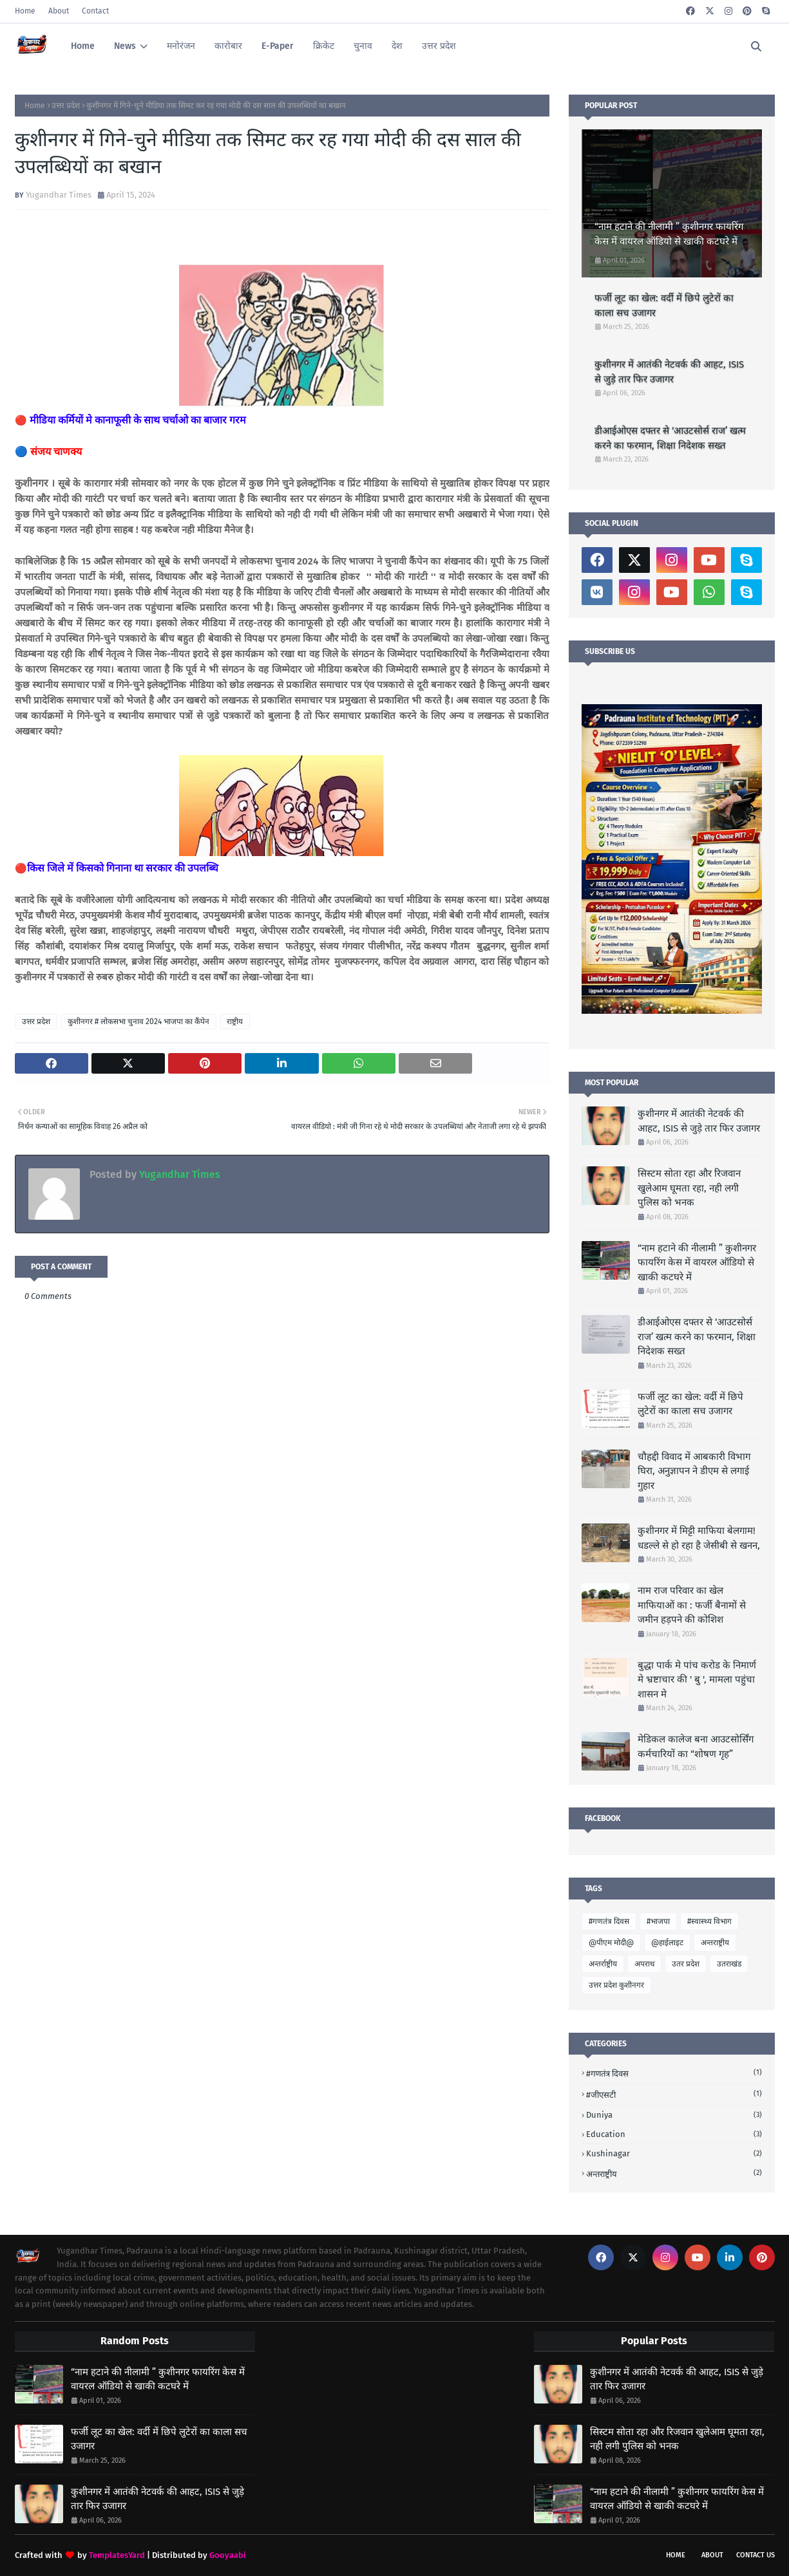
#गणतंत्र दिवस (609, 1921)
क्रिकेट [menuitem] (323, 46)
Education (674, 2134)
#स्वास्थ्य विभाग (709, 1921)
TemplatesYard (117, 2555)
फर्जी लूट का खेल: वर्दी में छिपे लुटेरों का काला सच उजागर (664, 305)
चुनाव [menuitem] (363, 46)
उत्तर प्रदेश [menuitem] (439, 46)
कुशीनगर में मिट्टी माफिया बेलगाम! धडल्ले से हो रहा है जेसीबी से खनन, (699, 1538)
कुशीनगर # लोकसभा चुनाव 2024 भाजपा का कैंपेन (138, 1021)
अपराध (644, 1963)
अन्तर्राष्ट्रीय (603, 1963)
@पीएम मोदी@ (611, 1942)
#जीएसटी (674, 2094)
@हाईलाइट (667, 1942)
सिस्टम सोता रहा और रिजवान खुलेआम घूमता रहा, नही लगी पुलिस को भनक (689, 1188)
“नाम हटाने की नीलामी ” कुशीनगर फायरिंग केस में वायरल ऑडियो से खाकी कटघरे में (668, 234)
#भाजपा (658, 1921)
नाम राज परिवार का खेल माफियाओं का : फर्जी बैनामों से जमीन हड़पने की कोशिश (692, 1605)
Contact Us (755, 2555)
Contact (95, 10)
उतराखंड (729, 1963)
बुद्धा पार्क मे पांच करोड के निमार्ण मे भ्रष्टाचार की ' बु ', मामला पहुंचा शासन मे (697, 1679)
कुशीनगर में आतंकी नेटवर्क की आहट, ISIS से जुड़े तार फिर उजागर (669, 372)
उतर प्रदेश (685, 1963)
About (58, 10)
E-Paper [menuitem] (277, 46)
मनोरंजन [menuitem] (181, 46)
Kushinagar (674, 2153)
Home (25, 10)
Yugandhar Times (58, 195)
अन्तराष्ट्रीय (715, 1942)
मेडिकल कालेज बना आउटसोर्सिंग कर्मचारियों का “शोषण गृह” (696, 1746)
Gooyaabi (227, 2555)
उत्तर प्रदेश (66, 105)
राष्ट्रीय (235, 1021)
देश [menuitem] (397, 46)
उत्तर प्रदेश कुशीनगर (616, 1985)
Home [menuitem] (83, 46)
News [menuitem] (125, 46)
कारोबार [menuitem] (228, 46)
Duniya (674, 2115)
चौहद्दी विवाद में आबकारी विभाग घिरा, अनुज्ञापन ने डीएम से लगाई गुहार (694, 1471)
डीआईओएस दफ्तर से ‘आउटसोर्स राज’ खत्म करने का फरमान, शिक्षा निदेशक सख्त (670, 438)
